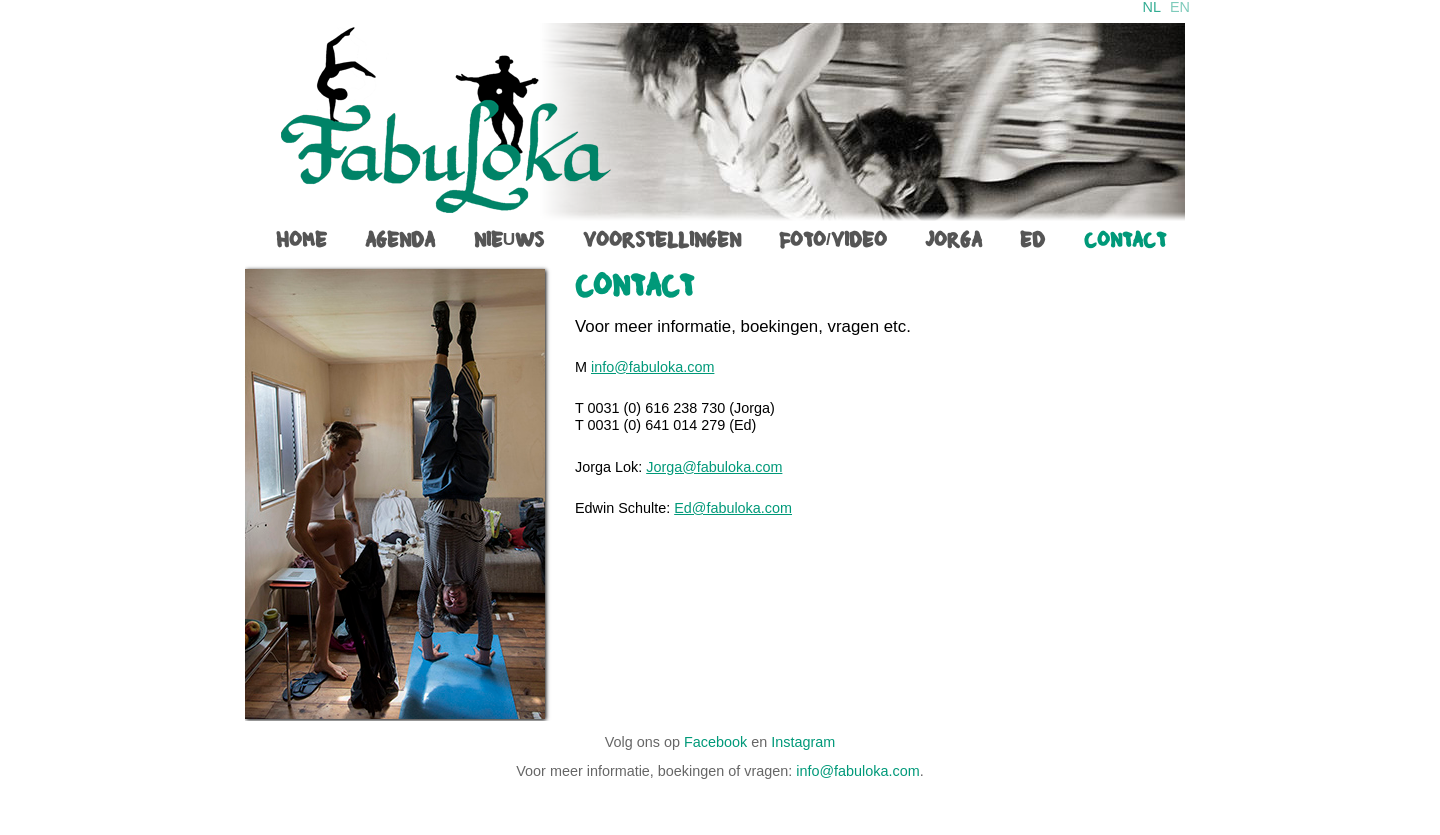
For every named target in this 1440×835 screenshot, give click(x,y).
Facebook (715, 742)
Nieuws (509, 240)
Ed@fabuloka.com (733, 508)
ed (1032, 240)
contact (1125, 240)
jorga (953, 240)
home (301, 240)
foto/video (833, 240)
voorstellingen (662, 240)
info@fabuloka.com (652, 367)
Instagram (803, 742)
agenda (400, 240)
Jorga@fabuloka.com (714, 467)
